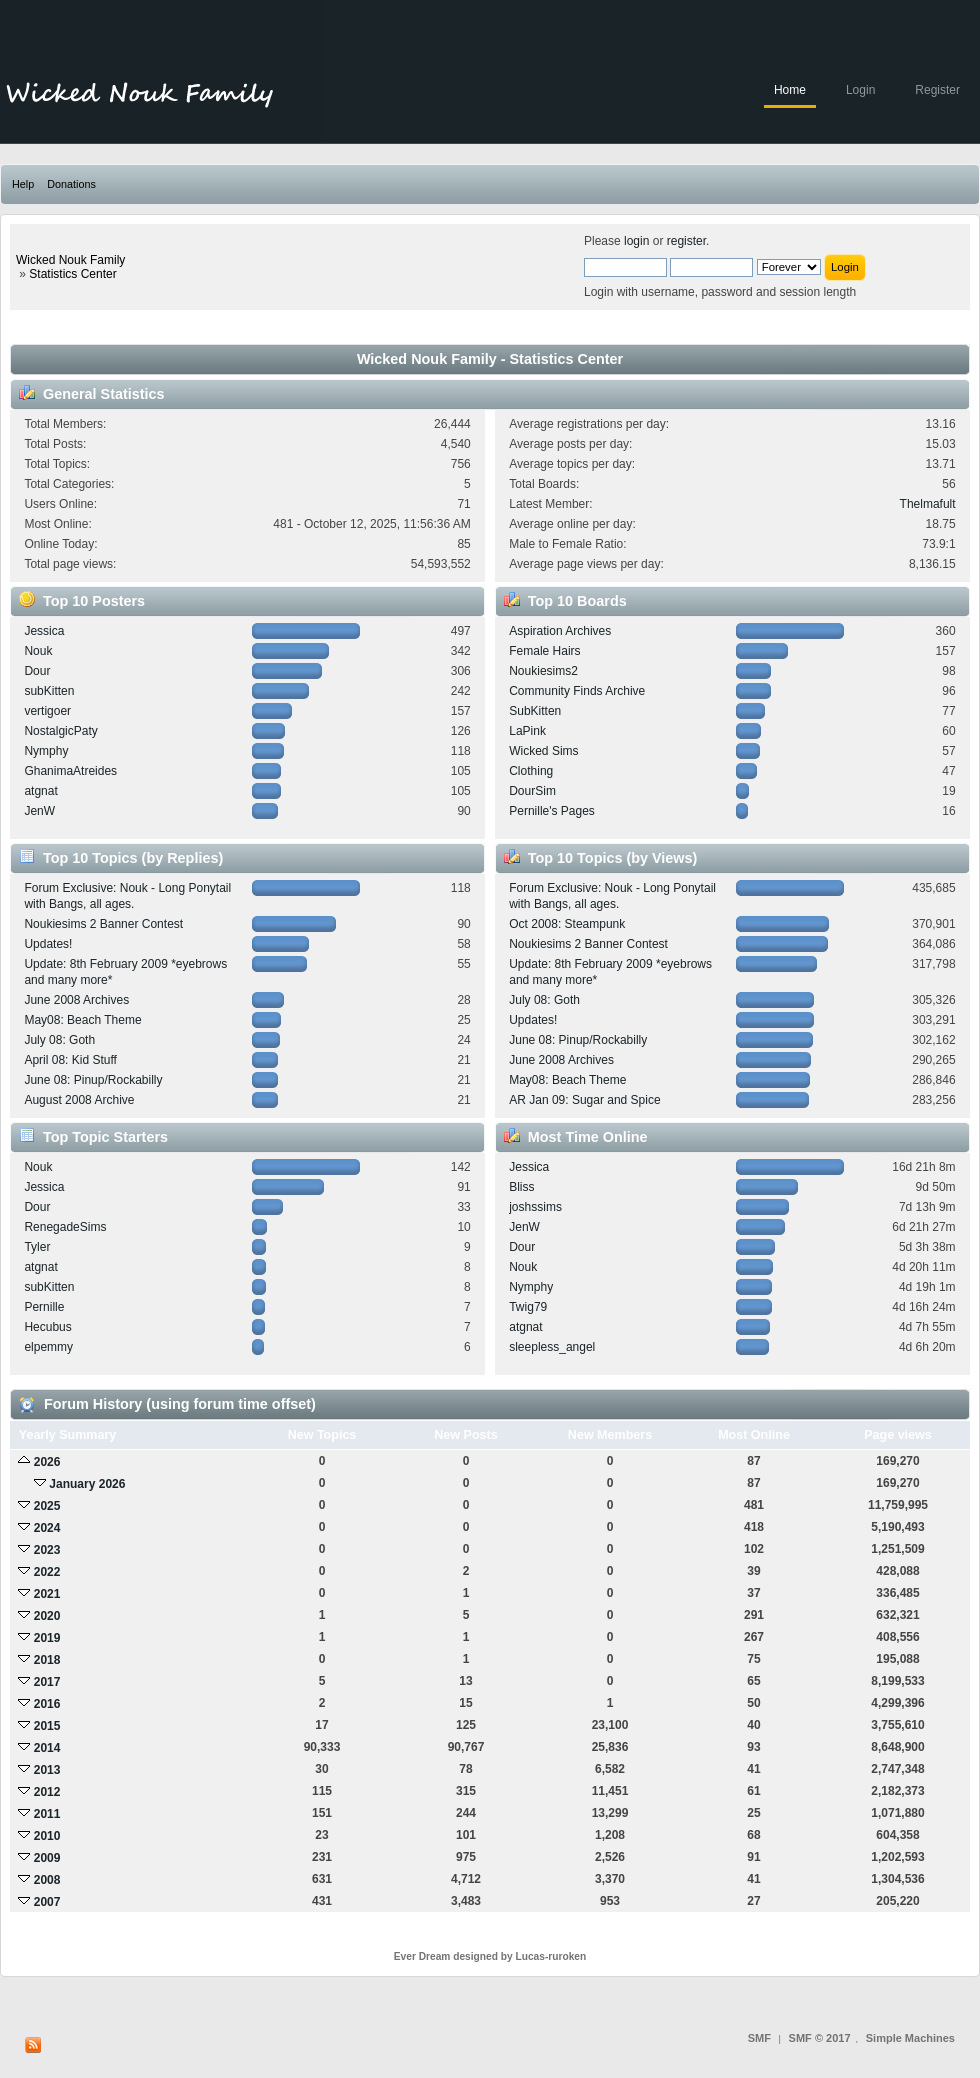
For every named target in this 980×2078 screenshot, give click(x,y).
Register (937, 90)
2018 (47, 1660)
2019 (47, 1638)
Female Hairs (544, 651)
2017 (47, 1682)
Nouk (38, 651)
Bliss (521, 1187)
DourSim (532, 791)
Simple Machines (910, 2038)
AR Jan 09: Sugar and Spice (584, 1100)
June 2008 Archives (76, 1000)
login (636, 241)
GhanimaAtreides (70, 771)
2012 (47, 1792)
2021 (47, 1594)
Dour (37, 671)
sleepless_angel (552, 1347)
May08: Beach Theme (82, 1020)
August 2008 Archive (79, 1100)
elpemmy (48, 1347)
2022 (47, 1572)
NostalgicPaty (60, 731)
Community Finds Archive (577, 691)
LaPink (527, 731)
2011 (47, 1814)
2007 (47, 1902)
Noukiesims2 (543, 671)
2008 (47, 1880)
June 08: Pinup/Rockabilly (93, 1080)
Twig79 (528, 1307)
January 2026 (87, 1484)
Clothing (531, 771)
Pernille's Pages (552, 811)
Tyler (37, 1247)
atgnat (40, 791)
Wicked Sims (543, 751)
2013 (47, 1770)
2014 (47, 1748)
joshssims (535, 1207)
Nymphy (46, 751)
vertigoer (47, 711)
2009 (47, 1858)
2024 (47, 1528)
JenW (39, 811)
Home (790, 90)
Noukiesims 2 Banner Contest (103, 924)
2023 (47, 1550)
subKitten (49, 691)
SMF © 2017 (820, 2038)
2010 (47, 1836)
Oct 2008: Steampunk (567, 924)
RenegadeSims (65, 1227)
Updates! (48, 944)
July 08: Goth (59, 1040)
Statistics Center (72, 274)
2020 (47, 1616)
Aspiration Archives (560, 631)
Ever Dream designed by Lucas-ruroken (490, 1956)
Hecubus (47, 1327)
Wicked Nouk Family (70, 260)
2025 (47, 1506)
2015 (47, 1726)
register (686, 241)
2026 (47, 1462)
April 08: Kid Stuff (70, 1060)
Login (860, 90)
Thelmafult (928, 504)
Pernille (44, 1307)
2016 (47, 1704)
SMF (759, 2038)
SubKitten (535, 711)
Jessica (44, 631)
